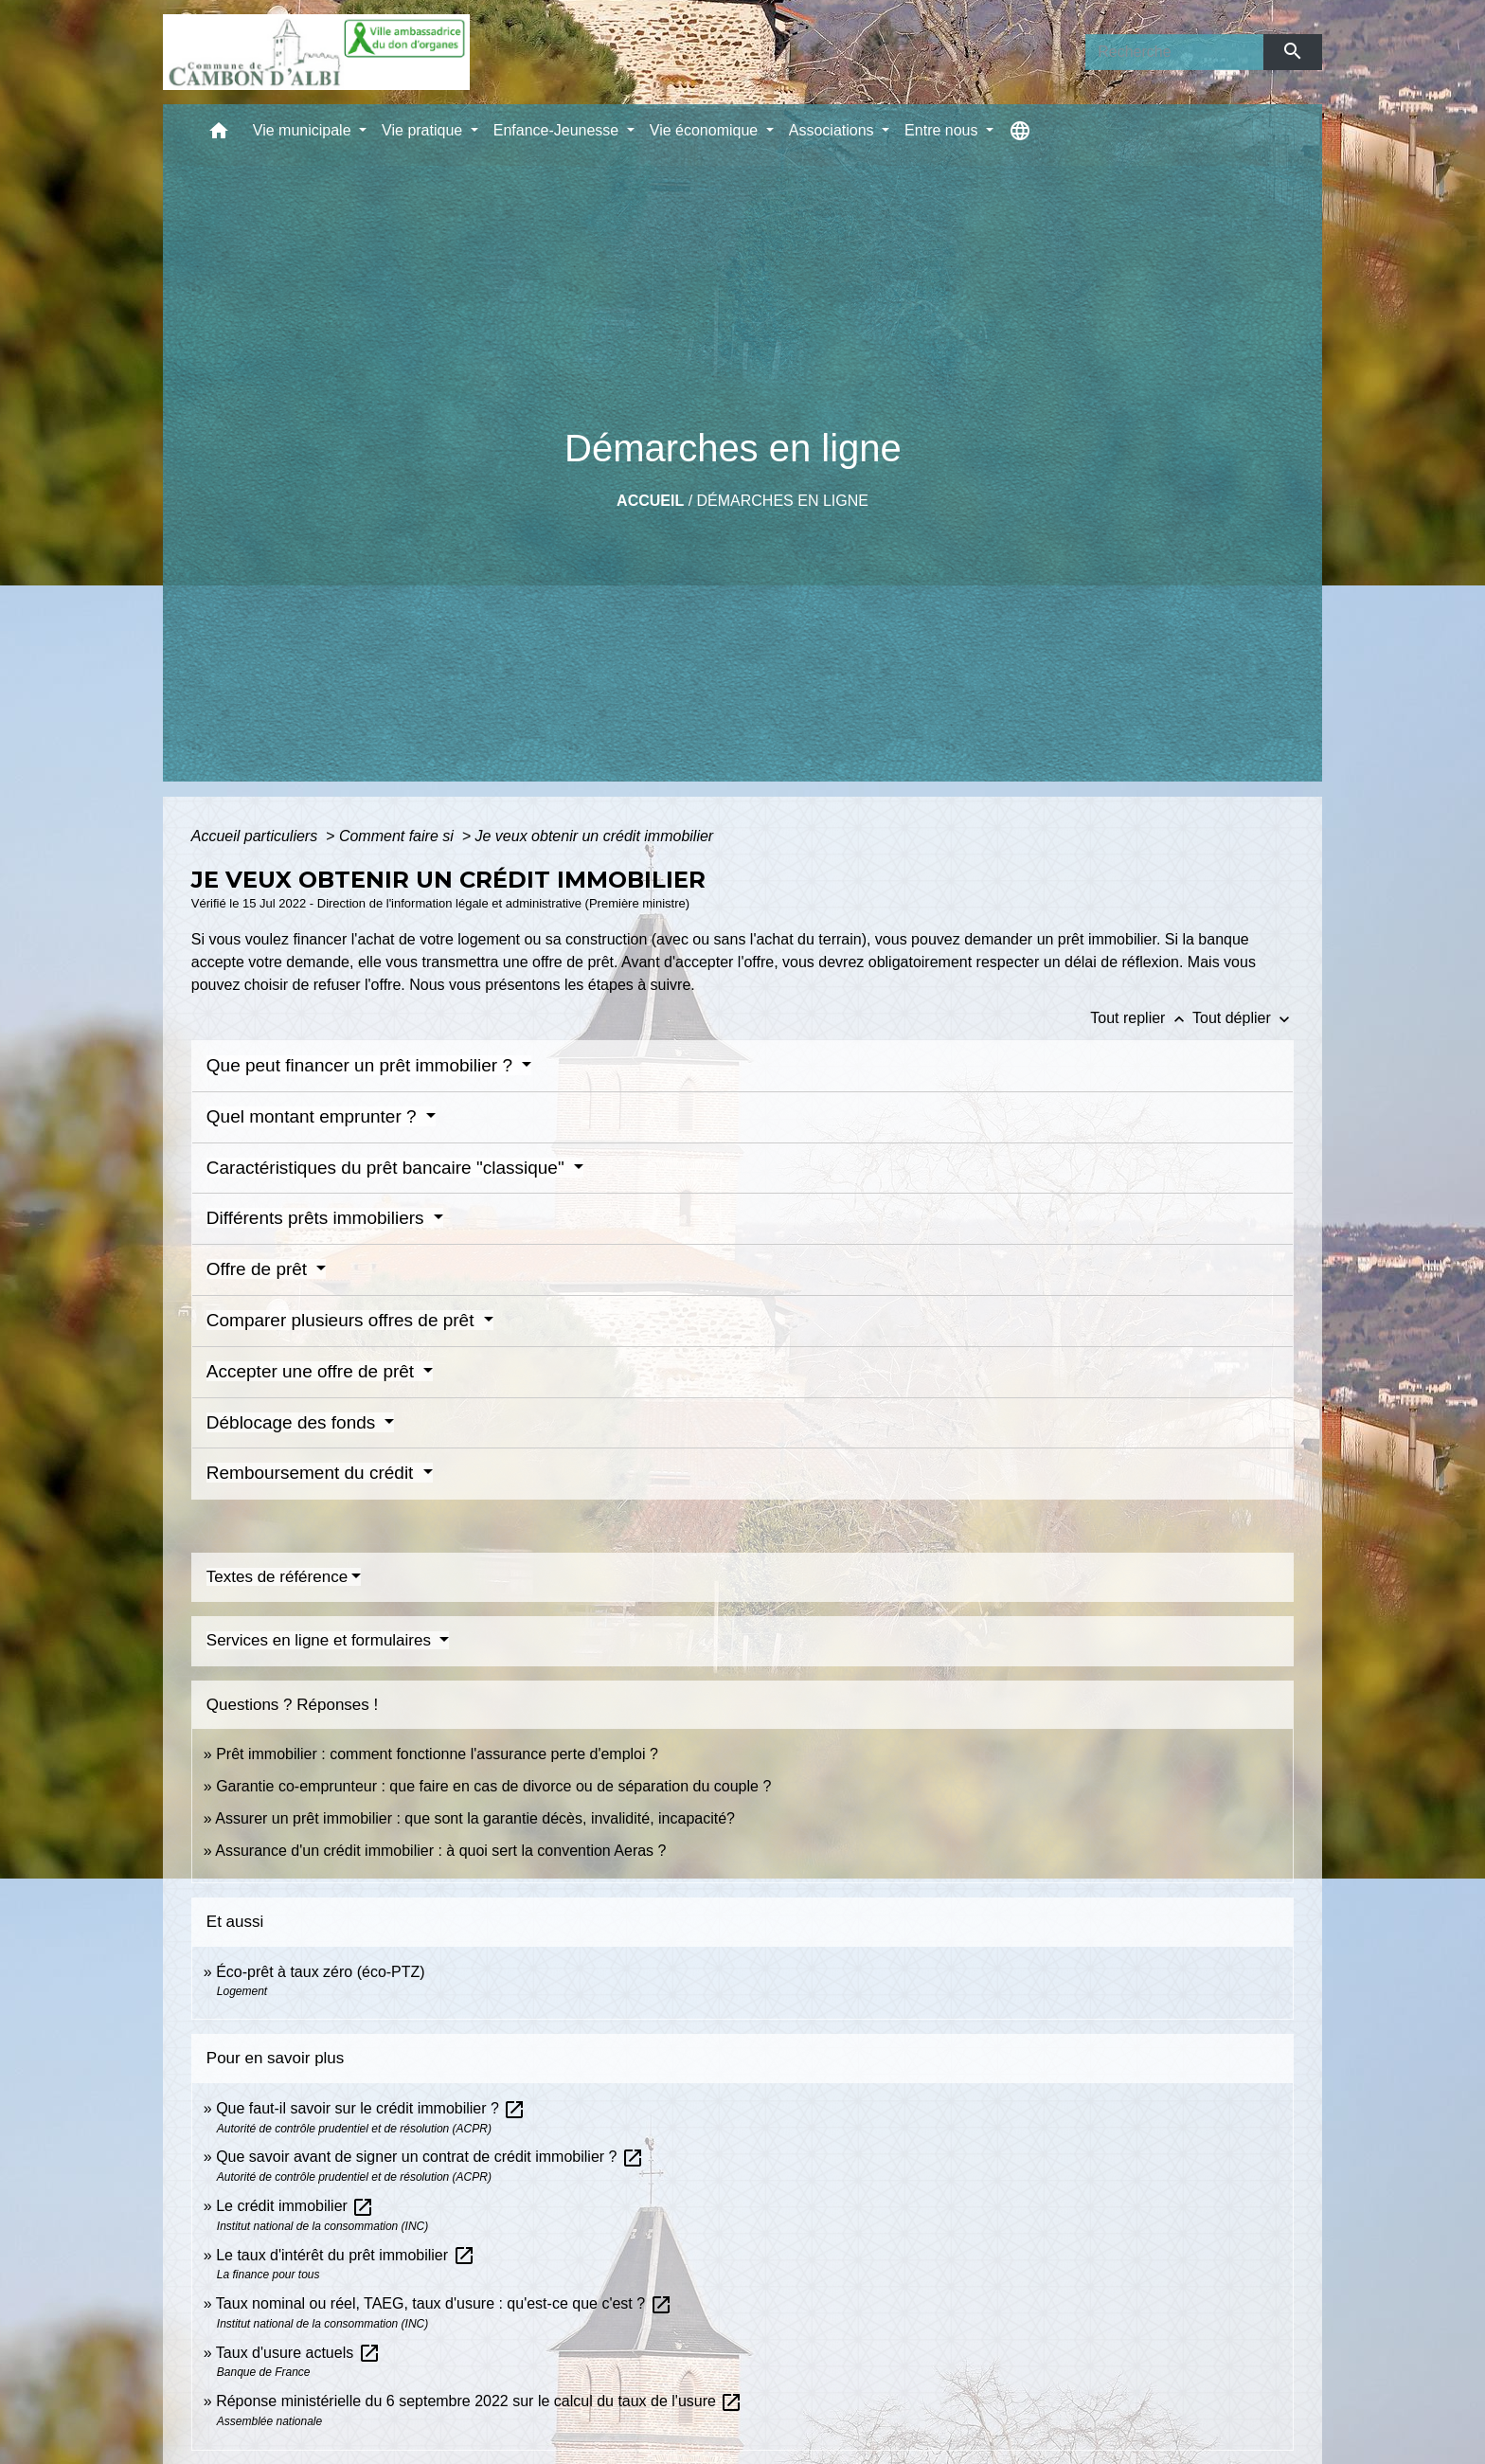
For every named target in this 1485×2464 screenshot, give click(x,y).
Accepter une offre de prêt (313, 1371)
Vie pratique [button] (424, 130)
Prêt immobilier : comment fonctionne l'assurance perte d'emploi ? (437, 1754)
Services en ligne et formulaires (321, 1640)
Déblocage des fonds (293, 1422)
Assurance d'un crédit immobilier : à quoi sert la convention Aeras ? (440, 1851)
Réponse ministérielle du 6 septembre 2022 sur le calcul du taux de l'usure (479, 2401)
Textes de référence (277, 1577)
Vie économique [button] (706, 130)
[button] (218, 135)
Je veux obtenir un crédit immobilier (594, 836)
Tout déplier (1243, 1018)
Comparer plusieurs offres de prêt (342, 1320)
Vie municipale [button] (304, 130)
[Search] (1174, 52)
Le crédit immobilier (295, 2206)
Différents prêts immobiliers (317, 1218)
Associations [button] (833, 130)
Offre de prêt (259, 1269)
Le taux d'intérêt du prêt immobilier (345, 2255)
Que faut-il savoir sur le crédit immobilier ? (371, 2108)
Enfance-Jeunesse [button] (558, 130)
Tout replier (1141, 1018)
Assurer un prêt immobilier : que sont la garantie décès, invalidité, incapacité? (475, 1818)
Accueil (650, 501)
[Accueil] (316, 52)
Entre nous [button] (943, 130)
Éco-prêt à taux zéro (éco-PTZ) (320, 1972)
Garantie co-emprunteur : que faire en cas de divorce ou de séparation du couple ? (493, 1786)
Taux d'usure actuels (298, 2353)
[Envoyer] (1293, 52)
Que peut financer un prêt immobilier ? (361, 1065)
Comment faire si (398, 836)
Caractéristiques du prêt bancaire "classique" (387, 1168)
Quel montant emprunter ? (313, 1116)
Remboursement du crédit (312, 1473)
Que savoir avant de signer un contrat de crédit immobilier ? (430, 2157)
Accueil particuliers (256, 836)
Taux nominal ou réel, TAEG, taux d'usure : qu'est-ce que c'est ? (444, 2303)
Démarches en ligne (782, 501)
